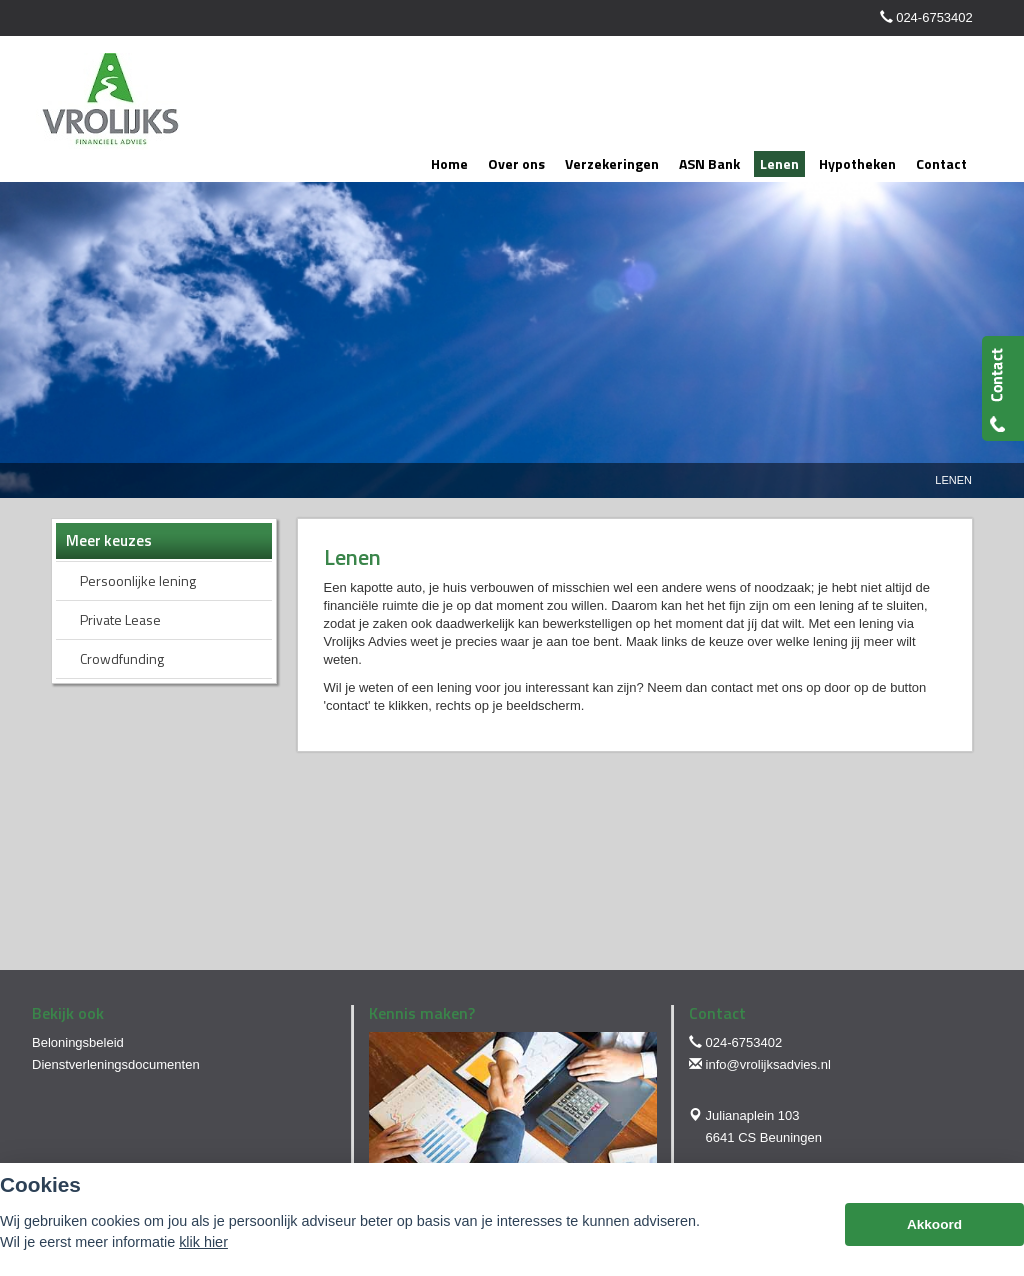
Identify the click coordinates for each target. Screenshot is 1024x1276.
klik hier (203, 1242)
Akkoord (934, 1224)
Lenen (953, 480)
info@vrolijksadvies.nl (768, 1064)
